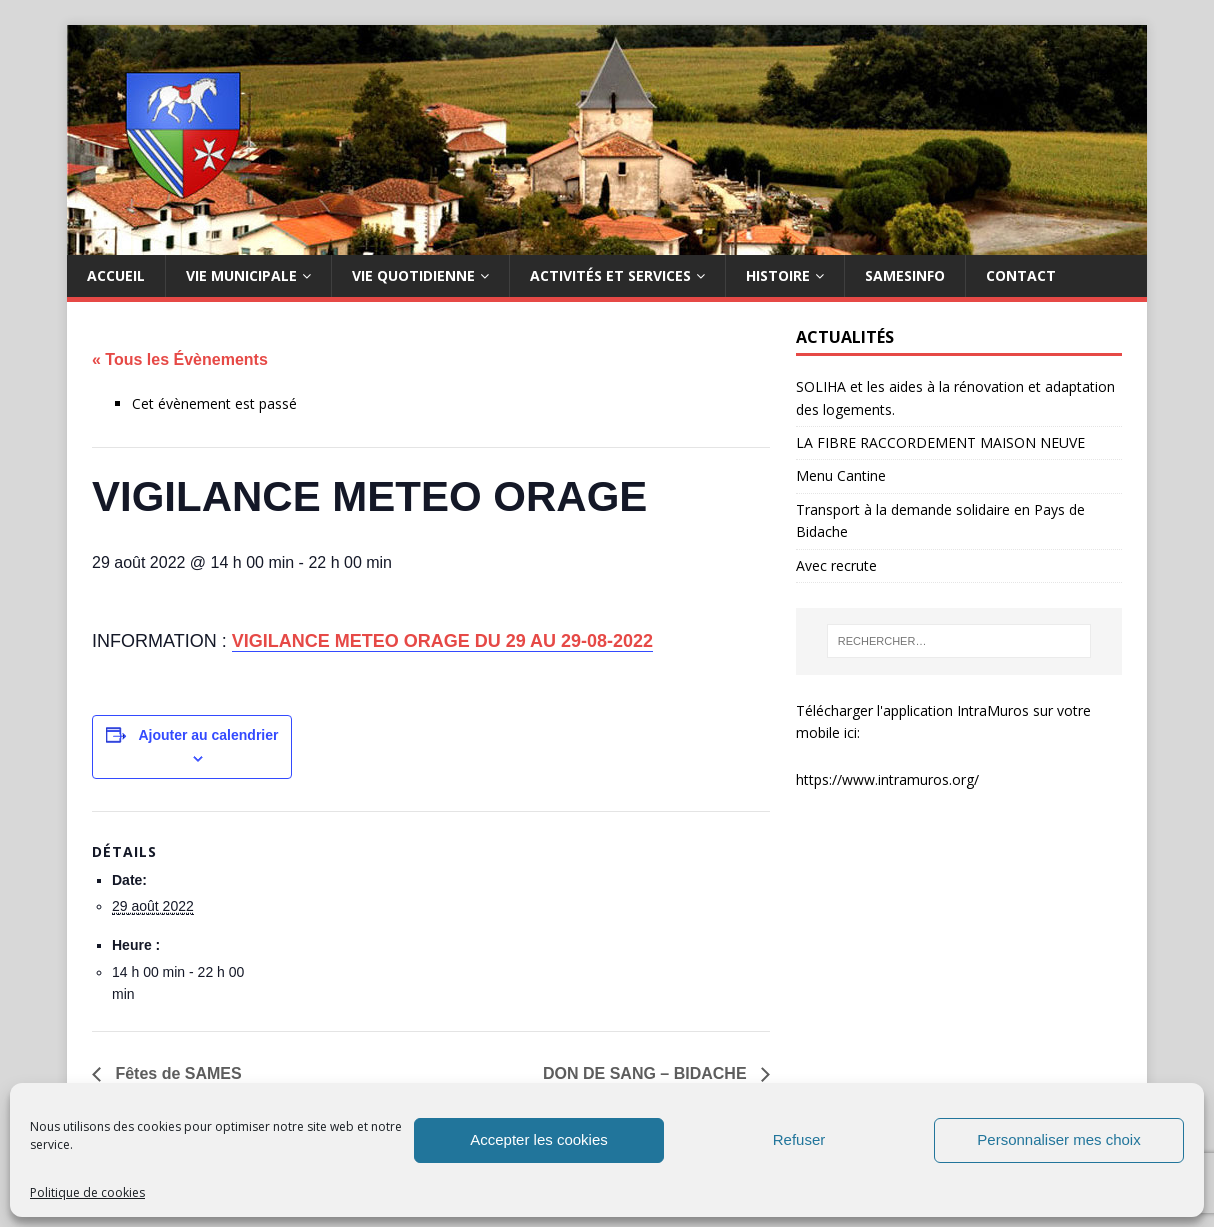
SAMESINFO (905, 275)
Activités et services (610, 275)
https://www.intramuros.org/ (887, 779)
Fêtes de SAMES (176, 1073)
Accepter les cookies (539, 1139)
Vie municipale (241, 275)
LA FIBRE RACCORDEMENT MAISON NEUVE (940, 442)
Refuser (799, 1139)
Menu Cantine (841, 475)
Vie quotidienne (413, 275)
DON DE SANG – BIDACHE (647, 1073)
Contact (1021, 275)
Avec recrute (836, 565)
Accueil (116, 275)
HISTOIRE (778, 275)
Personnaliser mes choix (1058, 1139)
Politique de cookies (87, 1192)
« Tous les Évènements (180, 359)
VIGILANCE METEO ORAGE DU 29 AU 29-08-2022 (442, 641)
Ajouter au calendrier (208, 735)
